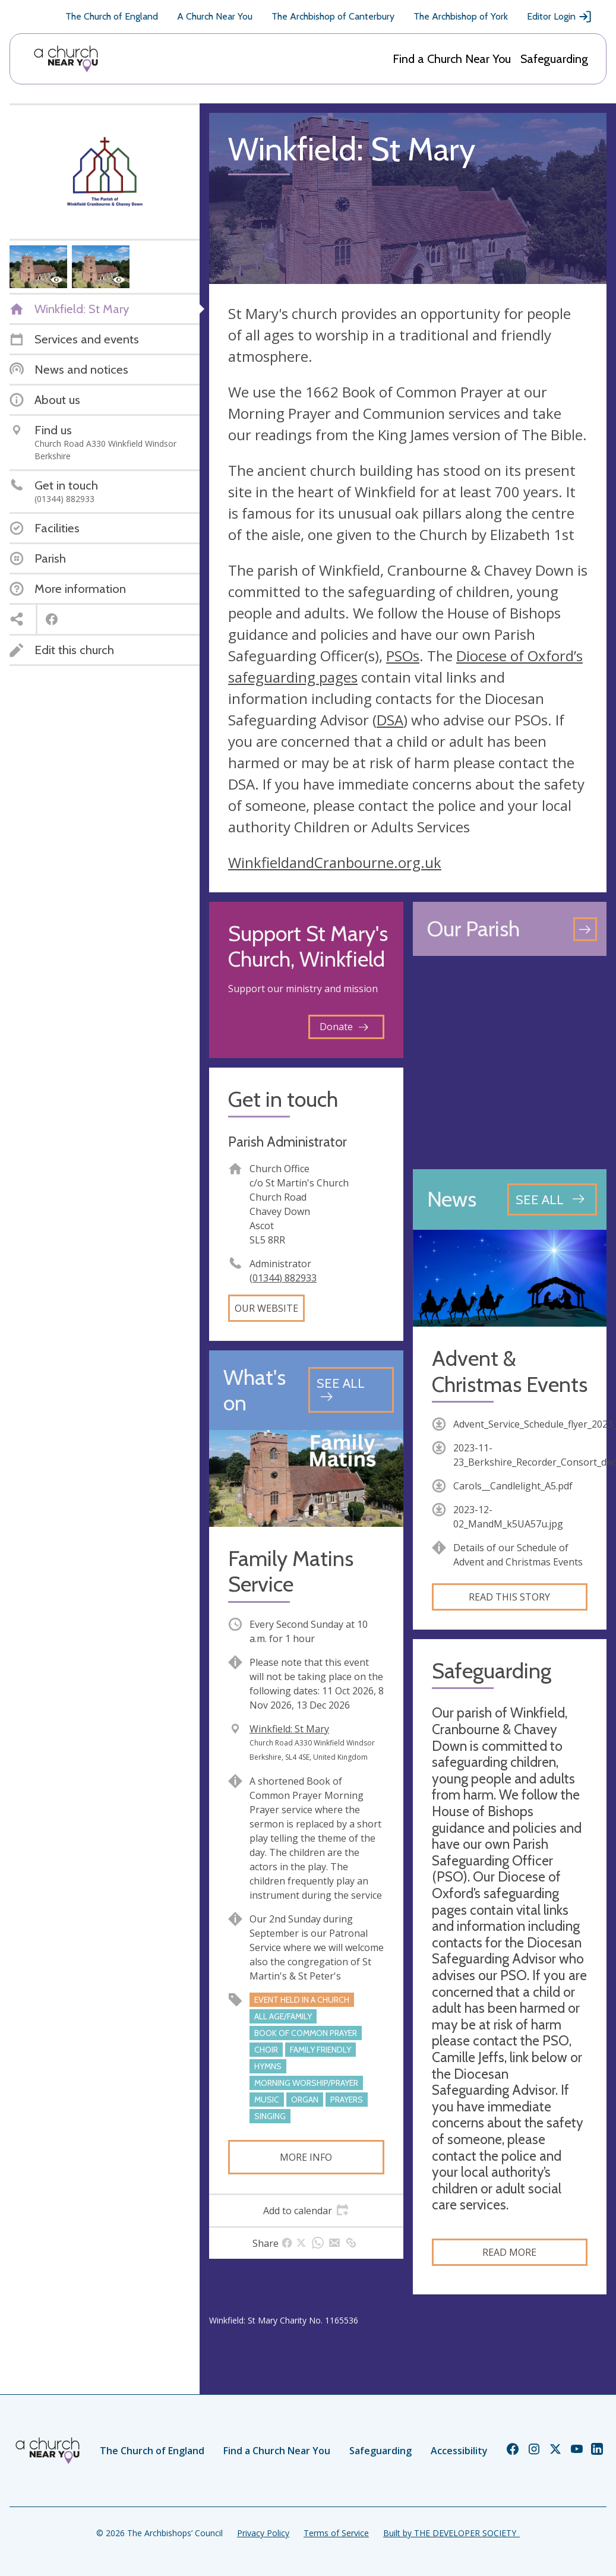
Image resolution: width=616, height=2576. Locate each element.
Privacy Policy (263, 2533)
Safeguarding (554, 59)
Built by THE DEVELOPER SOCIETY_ (451, 2533)
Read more (509, 2252)
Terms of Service (336, 2533)
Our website (266, 1308)
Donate (344, 1026)
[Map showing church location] (510, 1062)
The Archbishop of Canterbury (332, 16)
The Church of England (111, 16)
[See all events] (350, 1390)
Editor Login (559, 17)
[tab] (306, 2210)
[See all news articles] (552, 1199)
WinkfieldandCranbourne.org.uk (334, 862)
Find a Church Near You (452, 59)
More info (306, 2157)
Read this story (509, 1596)
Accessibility (459, 2450)
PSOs (402, 655)
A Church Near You (214, 16)
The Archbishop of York (460, 16)
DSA (390, 720)
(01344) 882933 (283, 1277)
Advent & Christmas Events (509, 1371)
